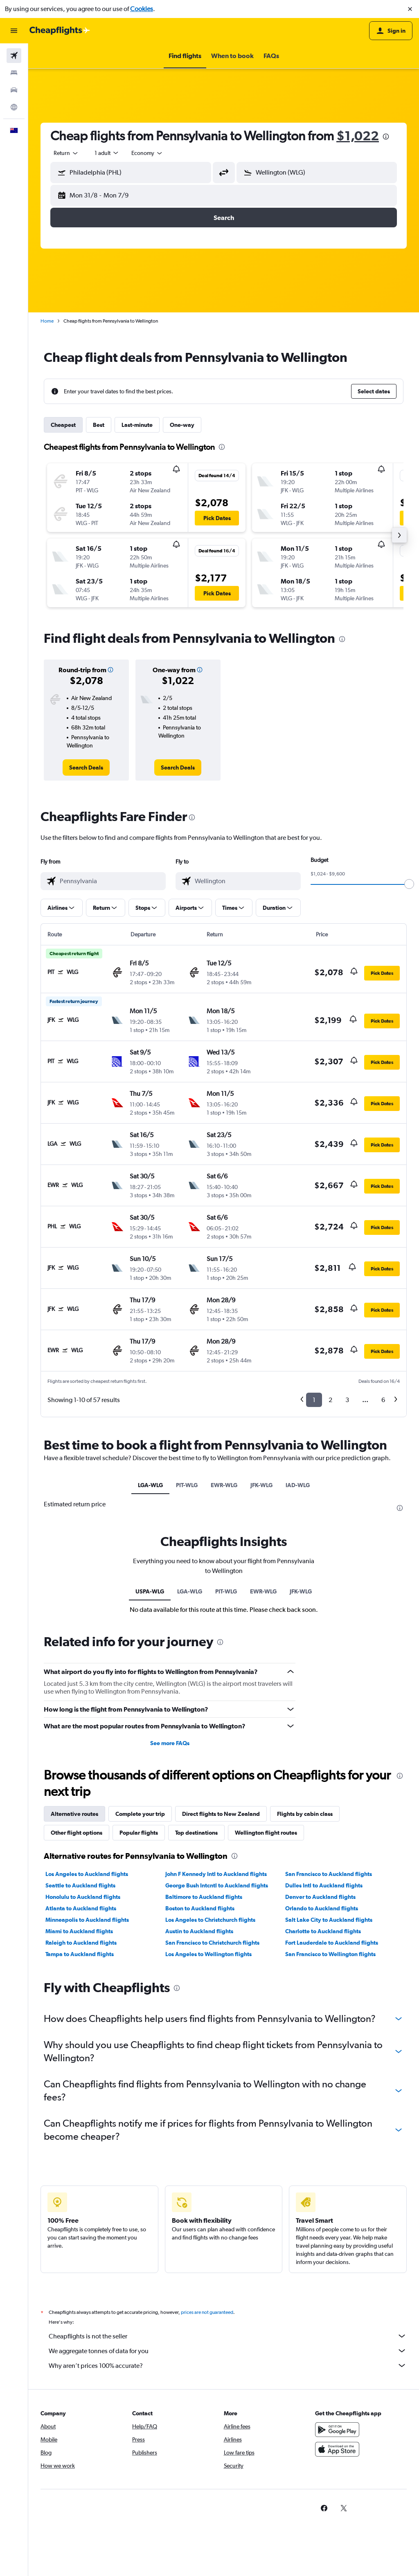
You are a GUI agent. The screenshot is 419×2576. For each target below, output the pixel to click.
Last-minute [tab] (137, 425)
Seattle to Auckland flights (80, 2081)
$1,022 (357, 135)
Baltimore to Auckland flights (203, 2092)
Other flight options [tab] (76, 2028)
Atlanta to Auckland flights (80, 2104)
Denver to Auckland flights (320, 2092)
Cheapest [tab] (63, 425)
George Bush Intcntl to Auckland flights (216, 2081)
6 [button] (383, 1400)
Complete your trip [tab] (140, 2009)
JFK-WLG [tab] (261, 1485)
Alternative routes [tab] (74, 2009)
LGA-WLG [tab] (150, 1485)
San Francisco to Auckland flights (328, 2070)
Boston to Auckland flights (199, 2104)
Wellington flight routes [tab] (266, 2028)
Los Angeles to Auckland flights (86, 2070)
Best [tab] (98, 425)
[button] (410, 9)
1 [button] (314, 1400)
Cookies (141, 9)
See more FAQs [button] (169, 1939)
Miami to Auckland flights (79, 2127)
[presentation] (386, 136)
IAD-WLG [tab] (298, 1485)
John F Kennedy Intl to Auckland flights (216, 2070)
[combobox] (66, 153)
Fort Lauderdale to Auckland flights (331, 2138)
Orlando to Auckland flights (321, 2104)
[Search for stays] (14, 73)
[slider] (409, 884)
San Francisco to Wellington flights (330, 2150)
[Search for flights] (14, 55)
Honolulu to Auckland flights (82, 2092)
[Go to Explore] (14, 107)
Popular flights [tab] (138, 2028)
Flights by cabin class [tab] (305, 2009)
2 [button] (330, 1400)
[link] (86, 767)
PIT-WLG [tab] (187, 1485)
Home (47, 321)
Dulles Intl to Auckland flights (324, 2081)
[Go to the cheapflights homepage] (59, 31)
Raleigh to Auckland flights (81, 2138)
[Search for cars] (14, 90)
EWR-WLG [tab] (224, 1485)
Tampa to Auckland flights (79, 2150)
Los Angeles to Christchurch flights (210, 2115)
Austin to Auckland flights (199, 2127)
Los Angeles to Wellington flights (208, 2150)
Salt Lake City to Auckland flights (328, 2115)
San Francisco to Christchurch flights (212, 2138)
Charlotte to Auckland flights (323, 2127)
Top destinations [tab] (196, 2028)
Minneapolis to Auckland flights (87, 2115)
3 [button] (347, 1400)
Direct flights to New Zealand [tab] (221, 2009)
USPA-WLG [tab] (149, 1787)
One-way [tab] (182, 425)
